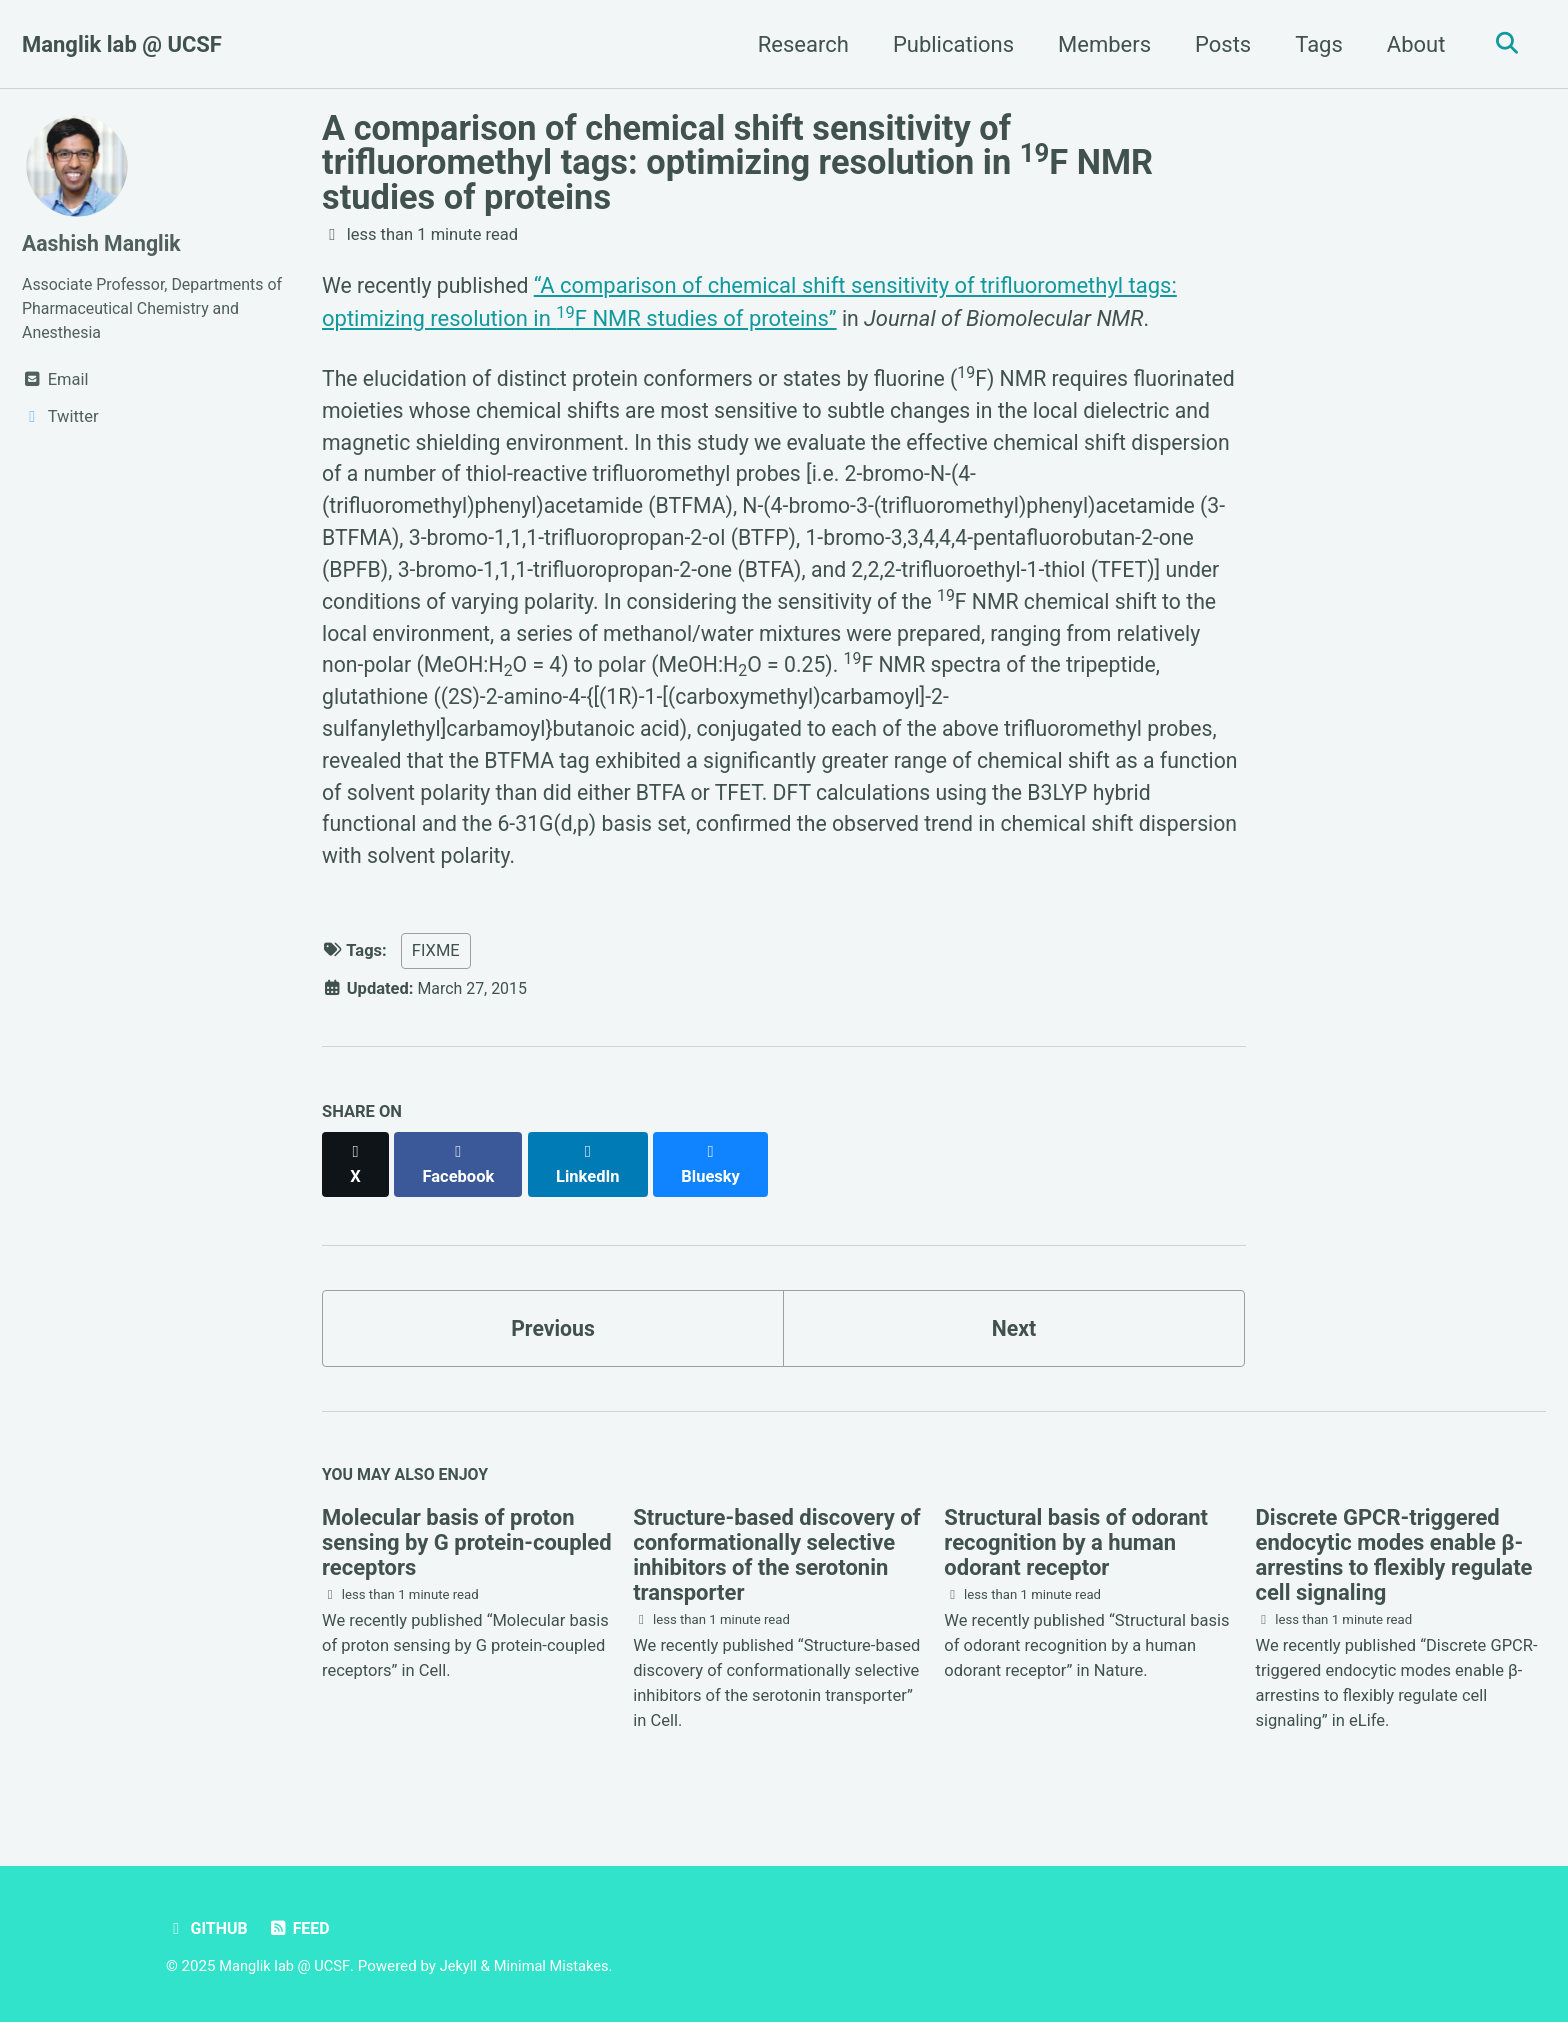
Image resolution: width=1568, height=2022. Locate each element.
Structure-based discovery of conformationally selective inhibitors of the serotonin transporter (776, 1557)
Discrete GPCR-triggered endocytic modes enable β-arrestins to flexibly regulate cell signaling (1394, 1557)
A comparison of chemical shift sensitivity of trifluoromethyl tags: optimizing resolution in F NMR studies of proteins (737, 162)
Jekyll (462, 1967)
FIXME (436, 970)
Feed (301, 1929)
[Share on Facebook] (461, 1173)
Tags (1314, 44)
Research (798, 44)
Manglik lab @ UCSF (122, 44)
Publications (948, 44)
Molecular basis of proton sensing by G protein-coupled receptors (467, 1544)
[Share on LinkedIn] (591, 1173)
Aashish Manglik (104, 243)
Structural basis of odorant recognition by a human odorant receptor (1076, 1544)
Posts (1218, 44)
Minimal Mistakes (557, 1967)
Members (1099, 44)
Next (1014, 1326)
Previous (553, 1326)
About (1411, 44)
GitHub (208, 1929)
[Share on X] (356, 1173)
